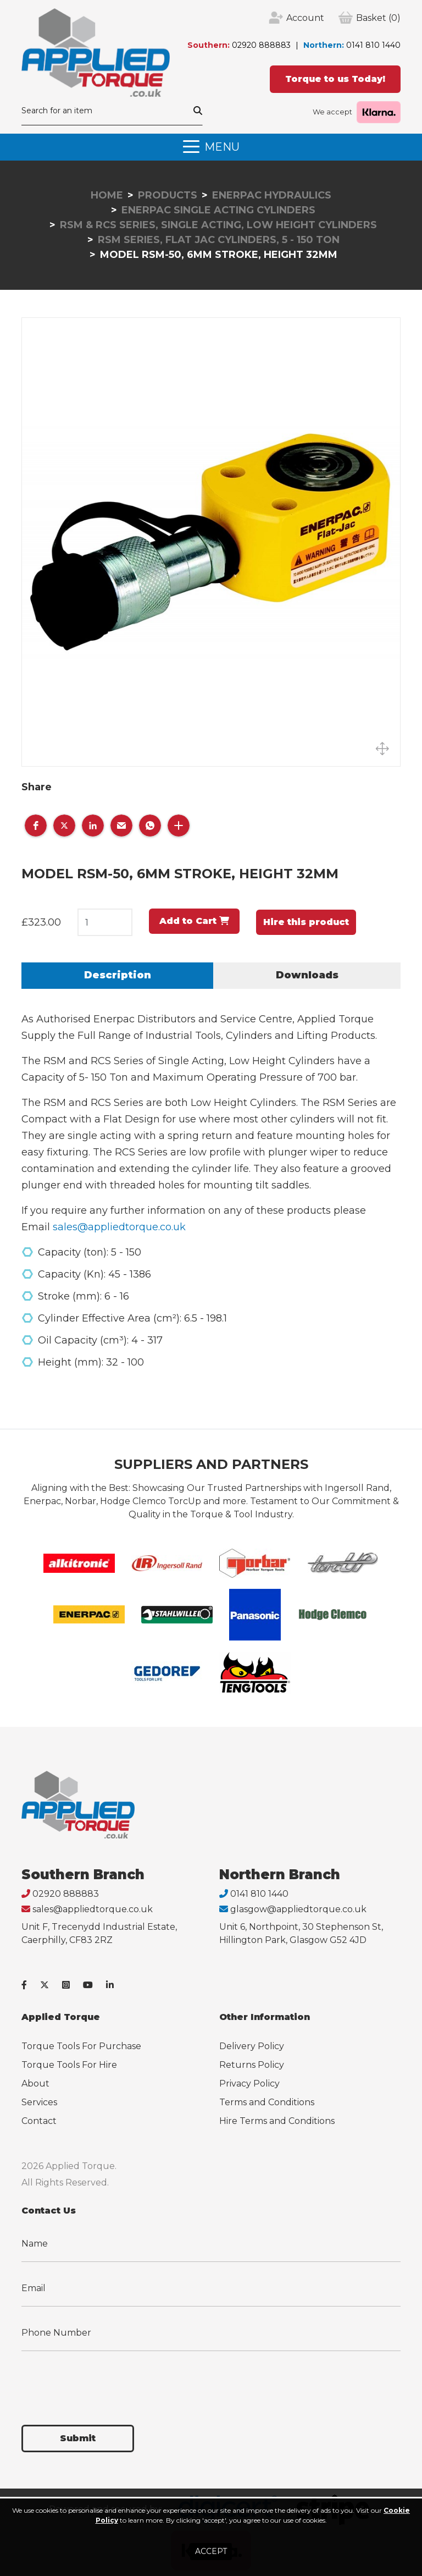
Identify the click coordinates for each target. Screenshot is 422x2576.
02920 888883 (261, 45)
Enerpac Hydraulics (271, 195)
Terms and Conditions (266, 2102)
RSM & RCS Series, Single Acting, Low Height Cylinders (218, 225)
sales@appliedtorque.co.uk (119, 1227)
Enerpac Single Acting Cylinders (218, 210)
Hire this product (306, 922)
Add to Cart (194, 921)
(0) (378, 18)
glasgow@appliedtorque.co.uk (298, 1909)
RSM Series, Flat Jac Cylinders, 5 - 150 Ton (219, 240)
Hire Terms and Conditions (277, 2121)
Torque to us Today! (335, 79)
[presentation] (104, 2381)
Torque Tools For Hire (69, 2065)
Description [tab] (117, 975)
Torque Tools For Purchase (81, 2046)
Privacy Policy (249, 2083)
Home (107, 195)
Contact (39, 2121)
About (35, 2083)
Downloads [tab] (307, 975)
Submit (78, 2438)
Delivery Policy (251, 2046)
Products (167, 195)
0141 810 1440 (373, 45)
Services (39, 2102)
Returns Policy (251, 2065)
